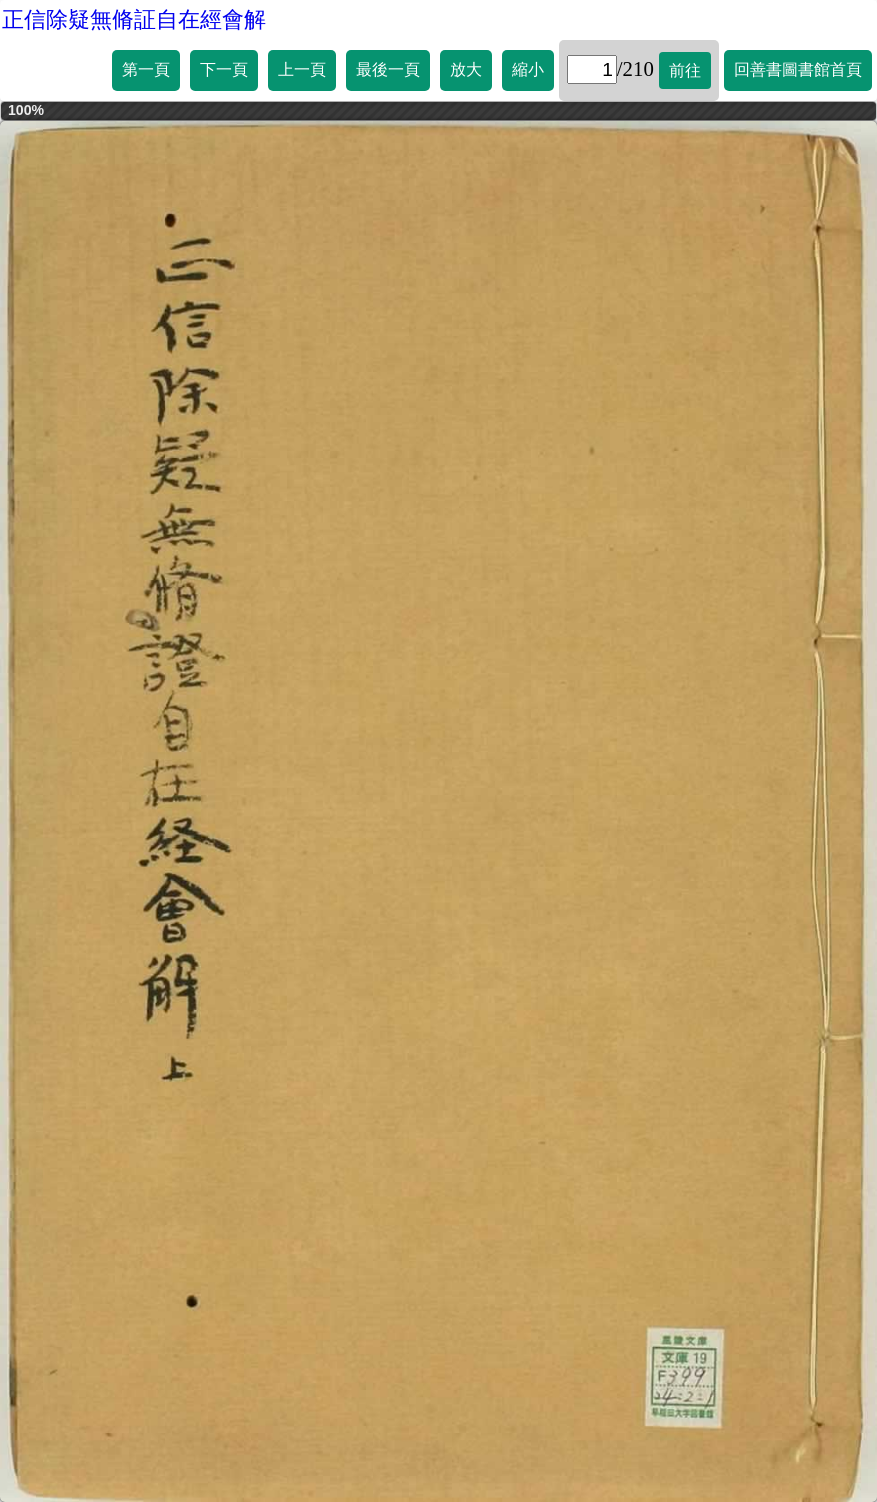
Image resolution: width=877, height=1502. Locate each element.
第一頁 (146, 69)
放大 (466, 69)
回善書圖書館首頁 (798, 69)
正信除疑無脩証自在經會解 (134, 19)
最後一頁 (388, 69)
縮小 (528, 69)
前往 (685, 70)
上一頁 (302, 69)
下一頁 (224, 69)
